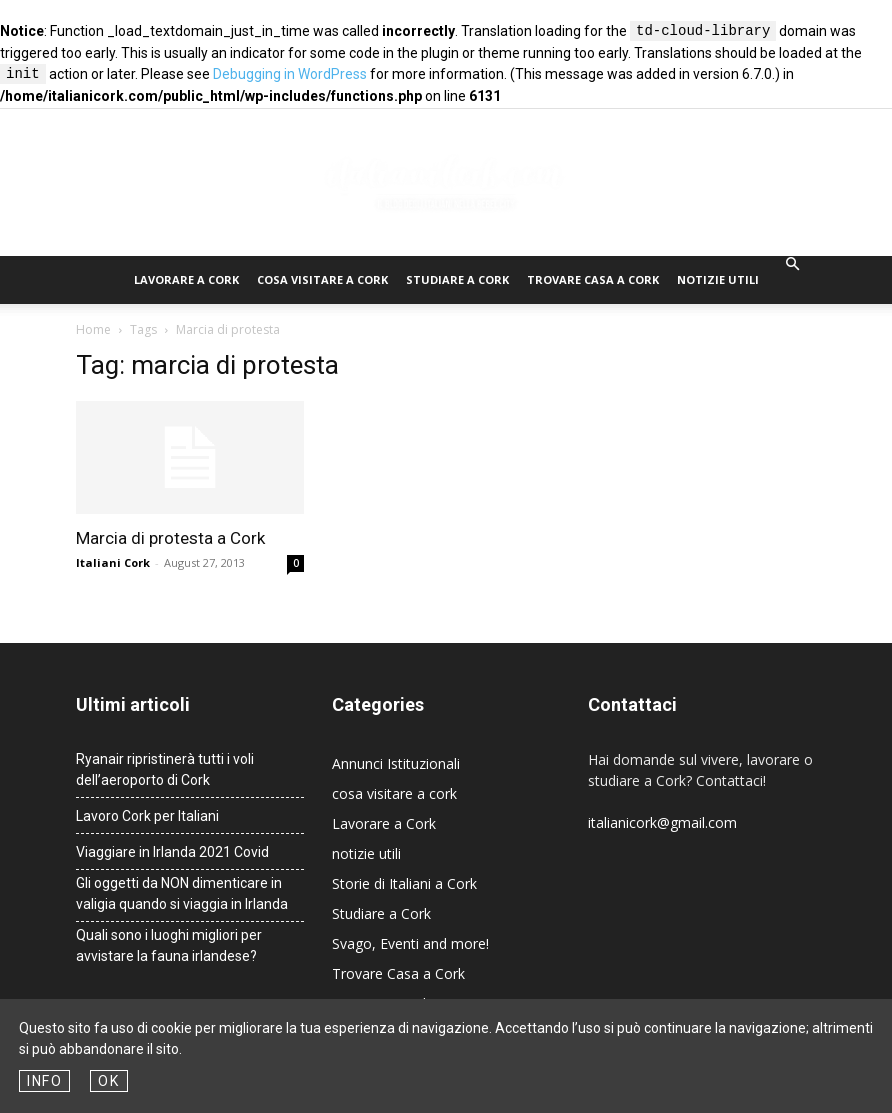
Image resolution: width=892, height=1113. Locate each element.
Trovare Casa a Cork (593, 279)
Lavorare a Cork (186, 279)
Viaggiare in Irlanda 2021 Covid (172, 852)
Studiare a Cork (457, 279)
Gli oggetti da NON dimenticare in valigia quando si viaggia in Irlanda (182, 893)
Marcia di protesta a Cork (170, 538)
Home (93, 329)
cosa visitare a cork (322, 279)
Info (44, 1081)
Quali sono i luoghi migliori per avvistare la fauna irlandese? (169, 945)
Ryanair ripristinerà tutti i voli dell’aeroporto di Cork (165, 769)
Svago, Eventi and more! (410, 943)
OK (108, 1081)
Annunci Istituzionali (396, 763)
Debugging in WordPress (290, 75)
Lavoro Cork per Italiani (147, 816)
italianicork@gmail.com (662, 822)
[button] (792, 264)
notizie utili (718, 279)
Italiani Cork (113, 562)
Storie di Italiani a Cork (404, 883)
